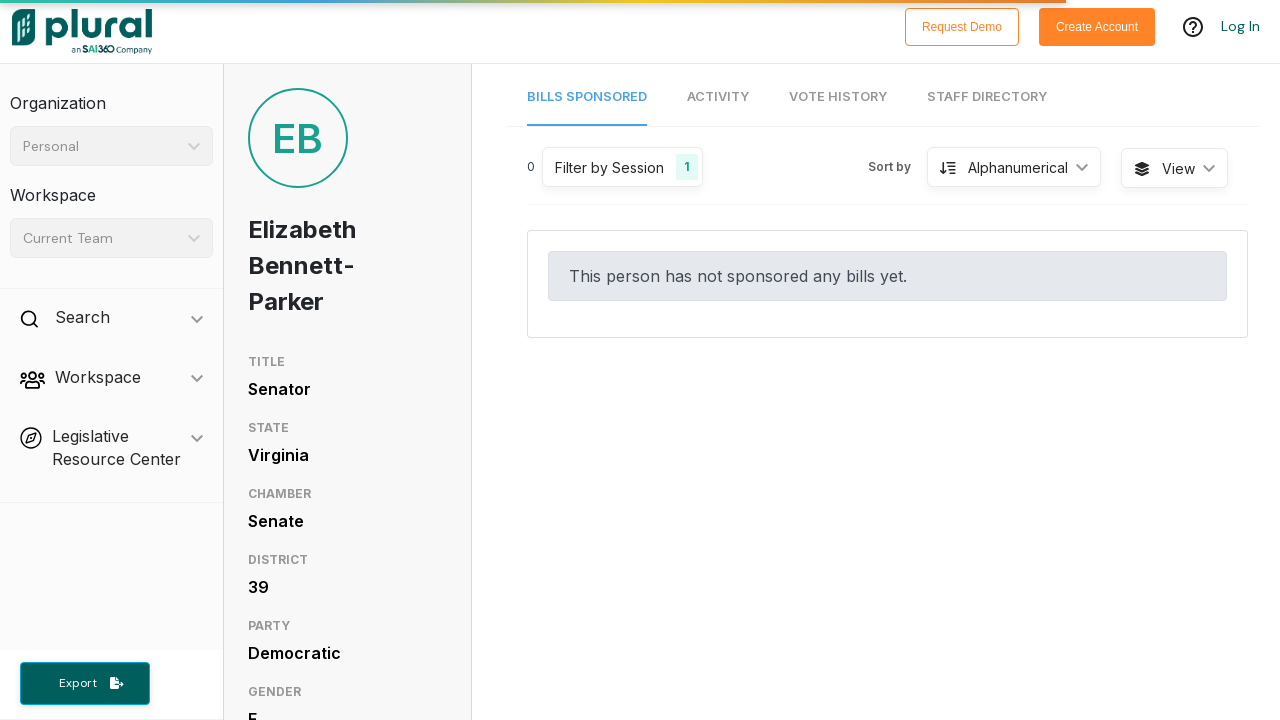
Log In (1240, 27)
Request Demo (962, 27)
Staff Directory (987, 96)
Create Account (1097, 27)
